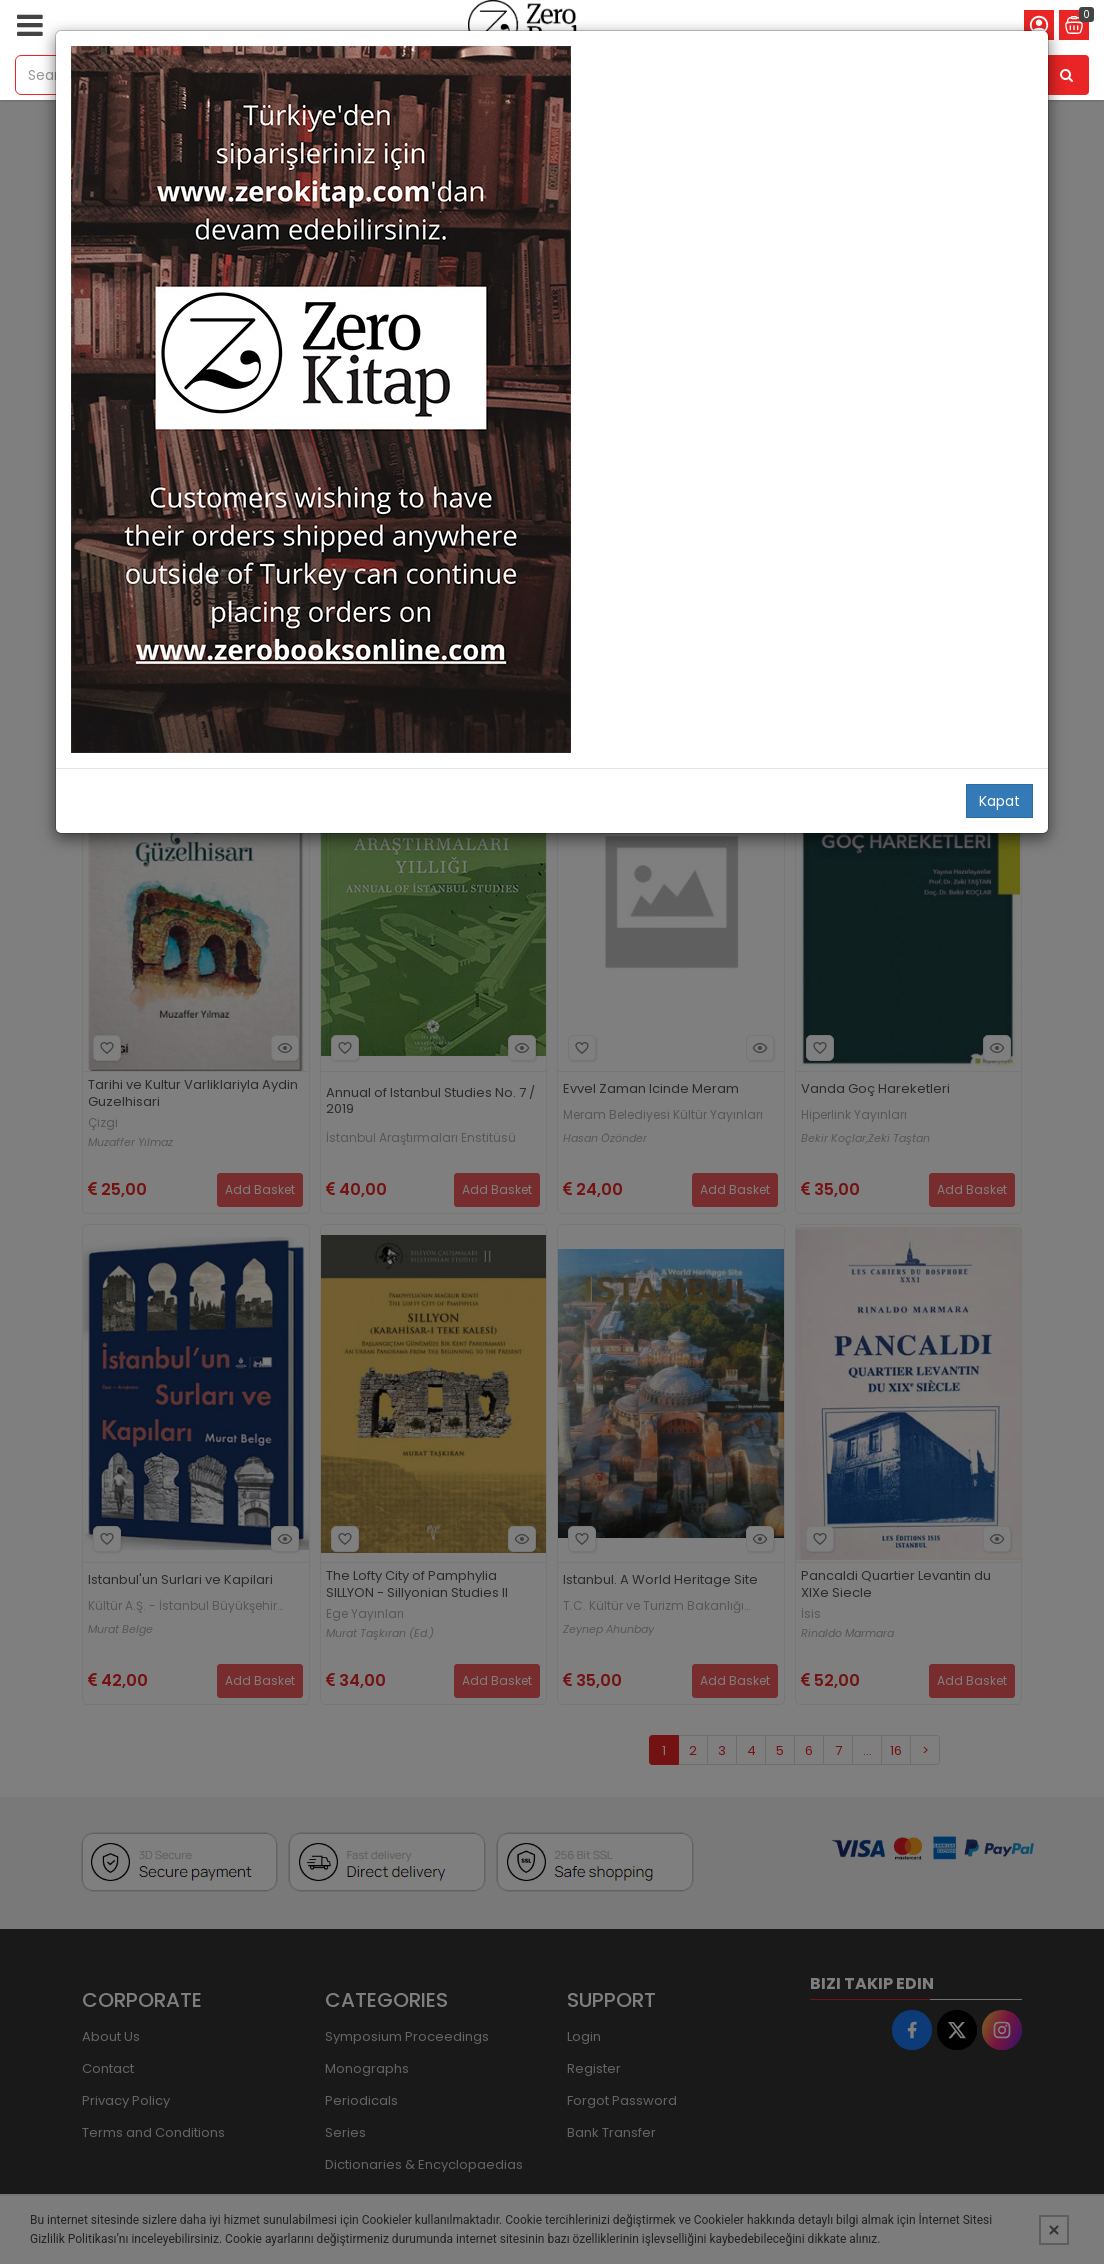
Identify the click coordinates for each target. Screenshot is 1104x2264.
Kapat (999, 801)
